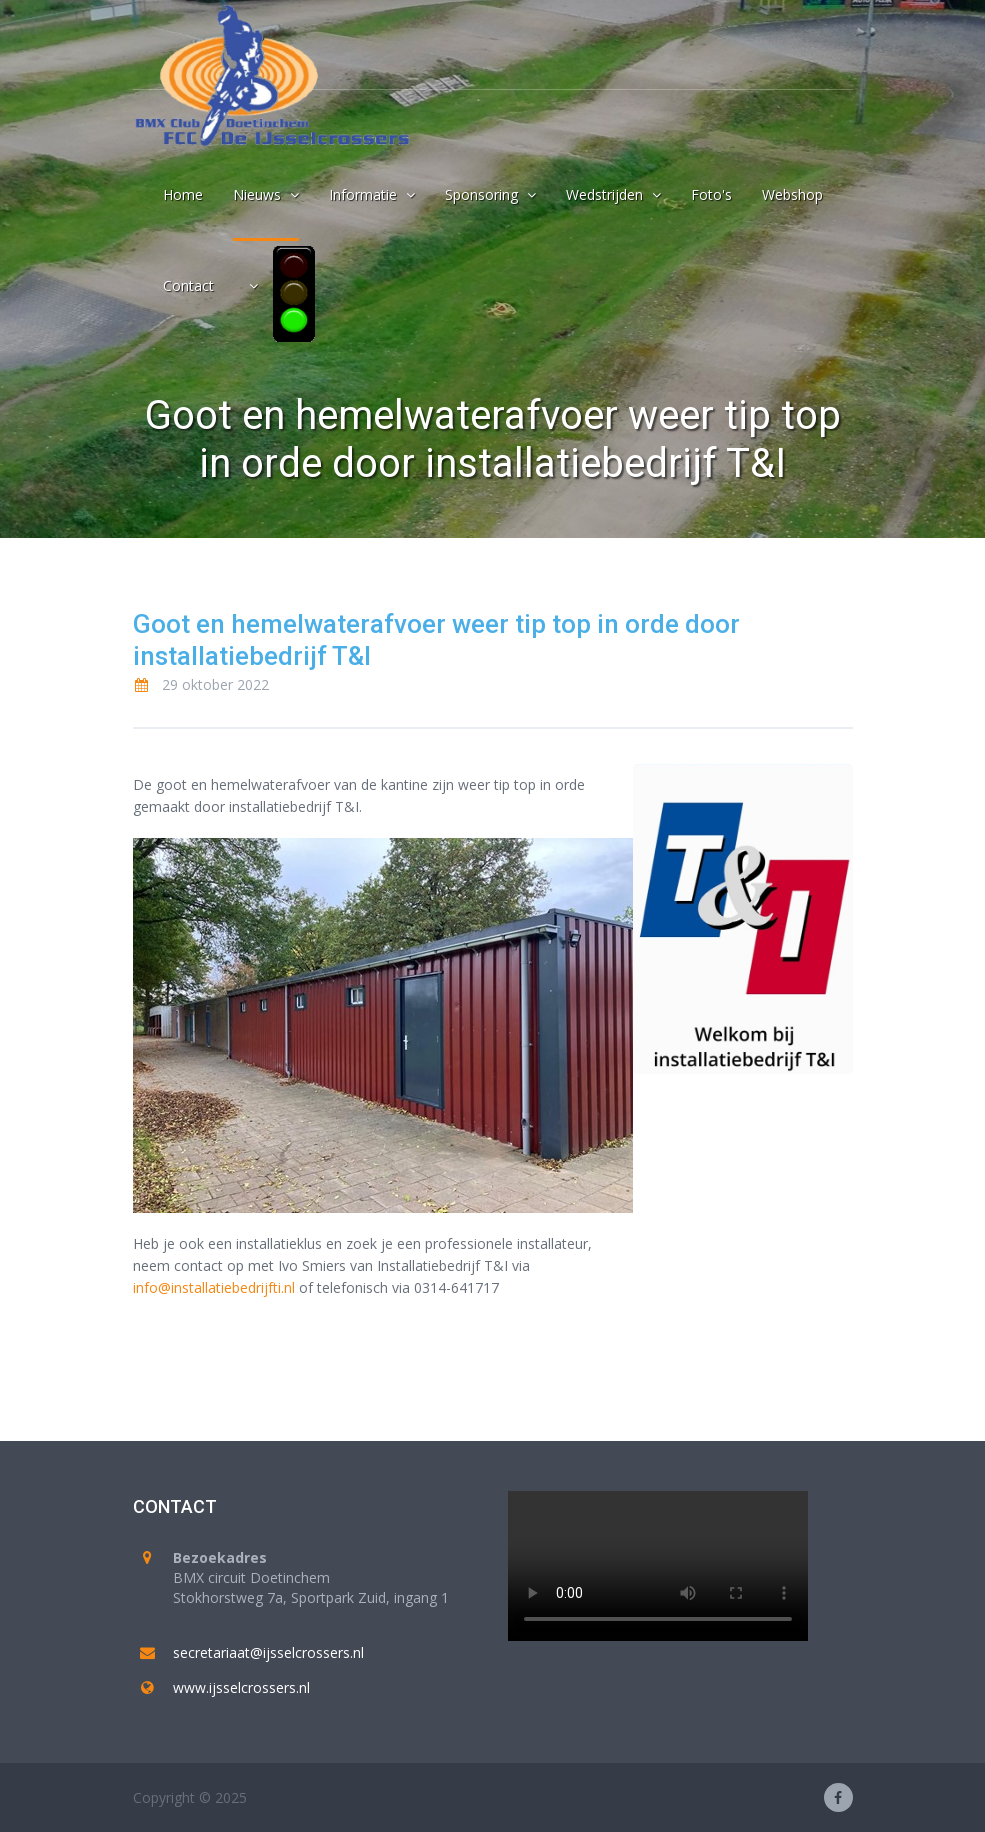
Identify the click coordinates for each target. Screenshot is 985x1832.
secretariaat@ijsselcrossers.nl (268, 1652)
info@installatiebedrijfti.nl (214, 1287)
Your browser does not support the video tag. (658, 1566)
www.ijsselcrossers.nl (241, 1687)
